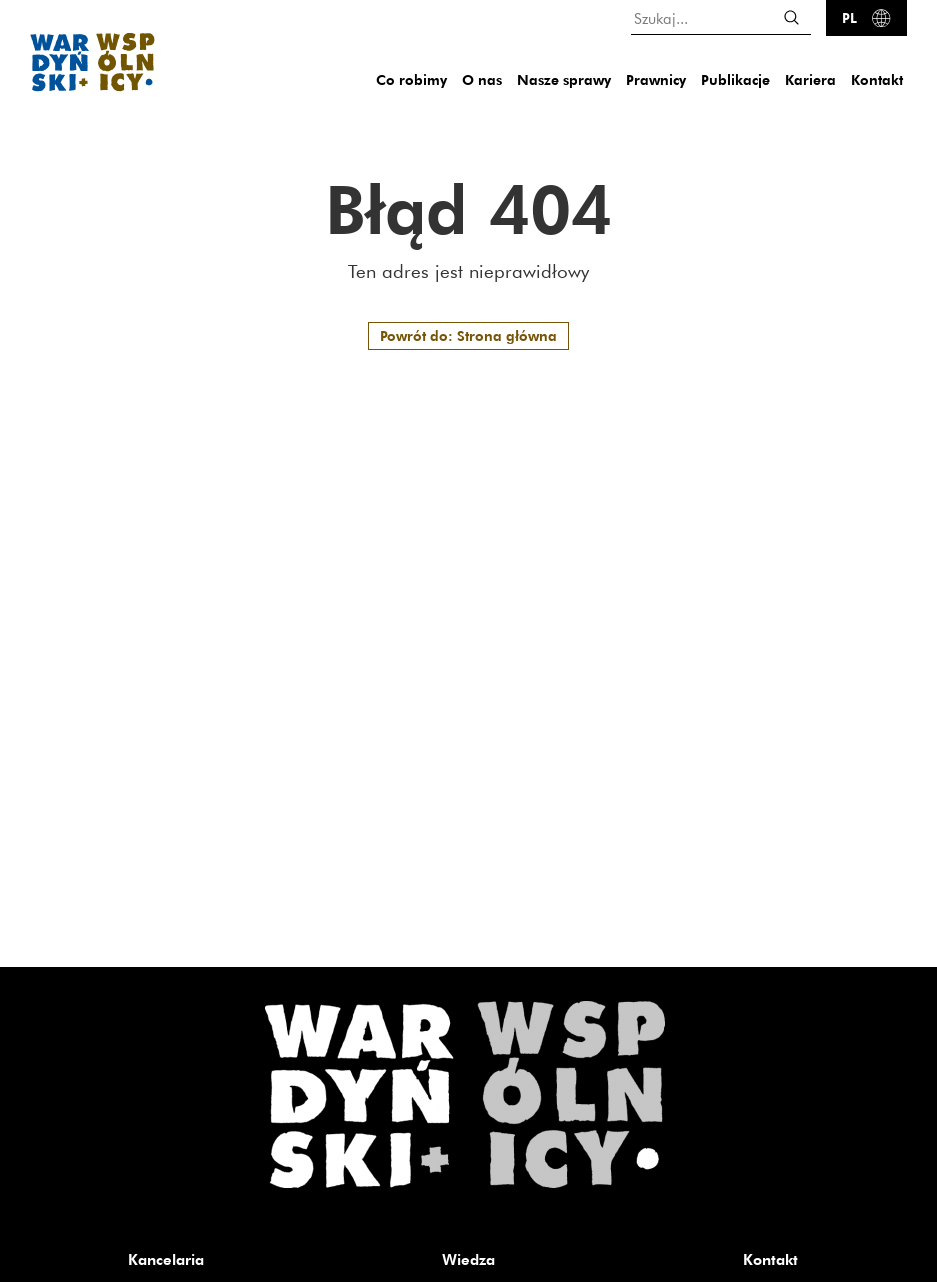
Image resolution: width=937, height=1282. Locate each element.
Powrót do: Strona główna (468, 335)
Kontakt (877, 79)
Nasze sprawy (564, 79)
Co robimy (411, 79)
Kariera (810, 79)
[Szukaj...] (721, 17)
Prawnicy (656, 79)
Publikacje (735, 79)
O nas (482, 79)
